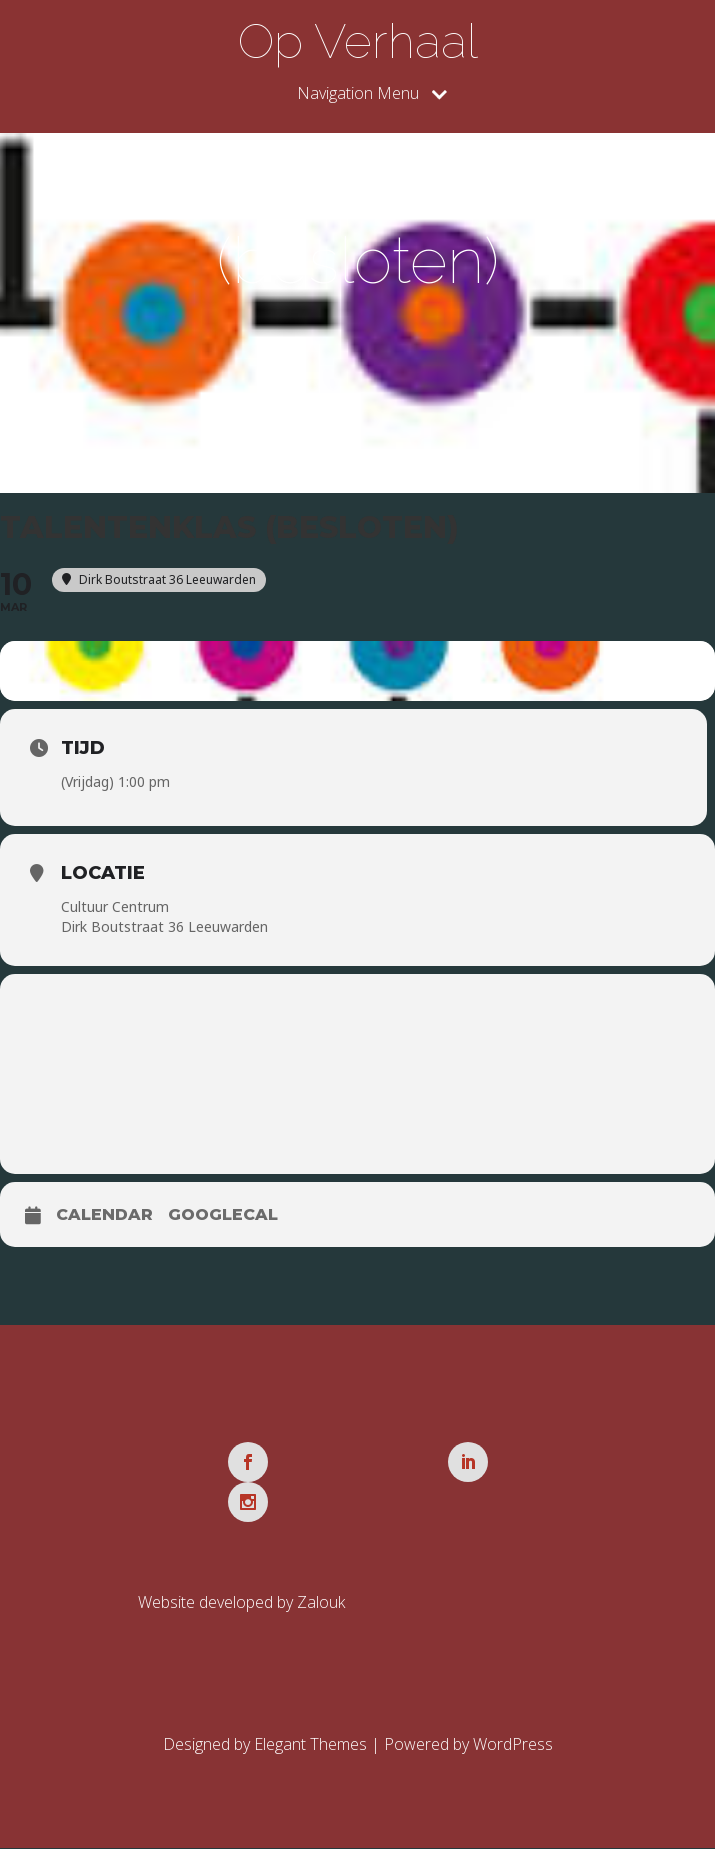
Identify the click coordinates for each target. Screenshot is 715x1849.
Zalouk (321, 1603)
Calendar (104, 1215)
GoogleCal (223, 1215)
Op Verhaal (358, 41)
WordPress (513, 1745)
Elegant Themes (310, 1745)
